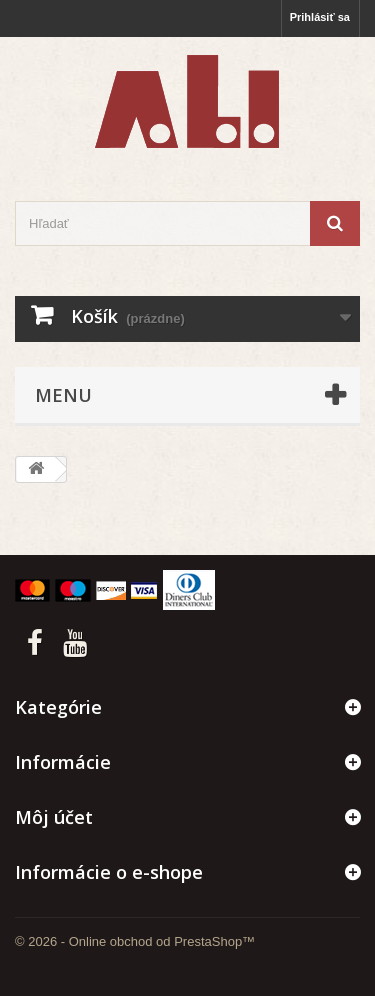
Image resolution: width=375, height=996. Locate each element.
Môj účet (54, 817)
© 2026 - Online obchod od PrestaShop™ (135, 941)
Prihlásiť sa (320, 17)
